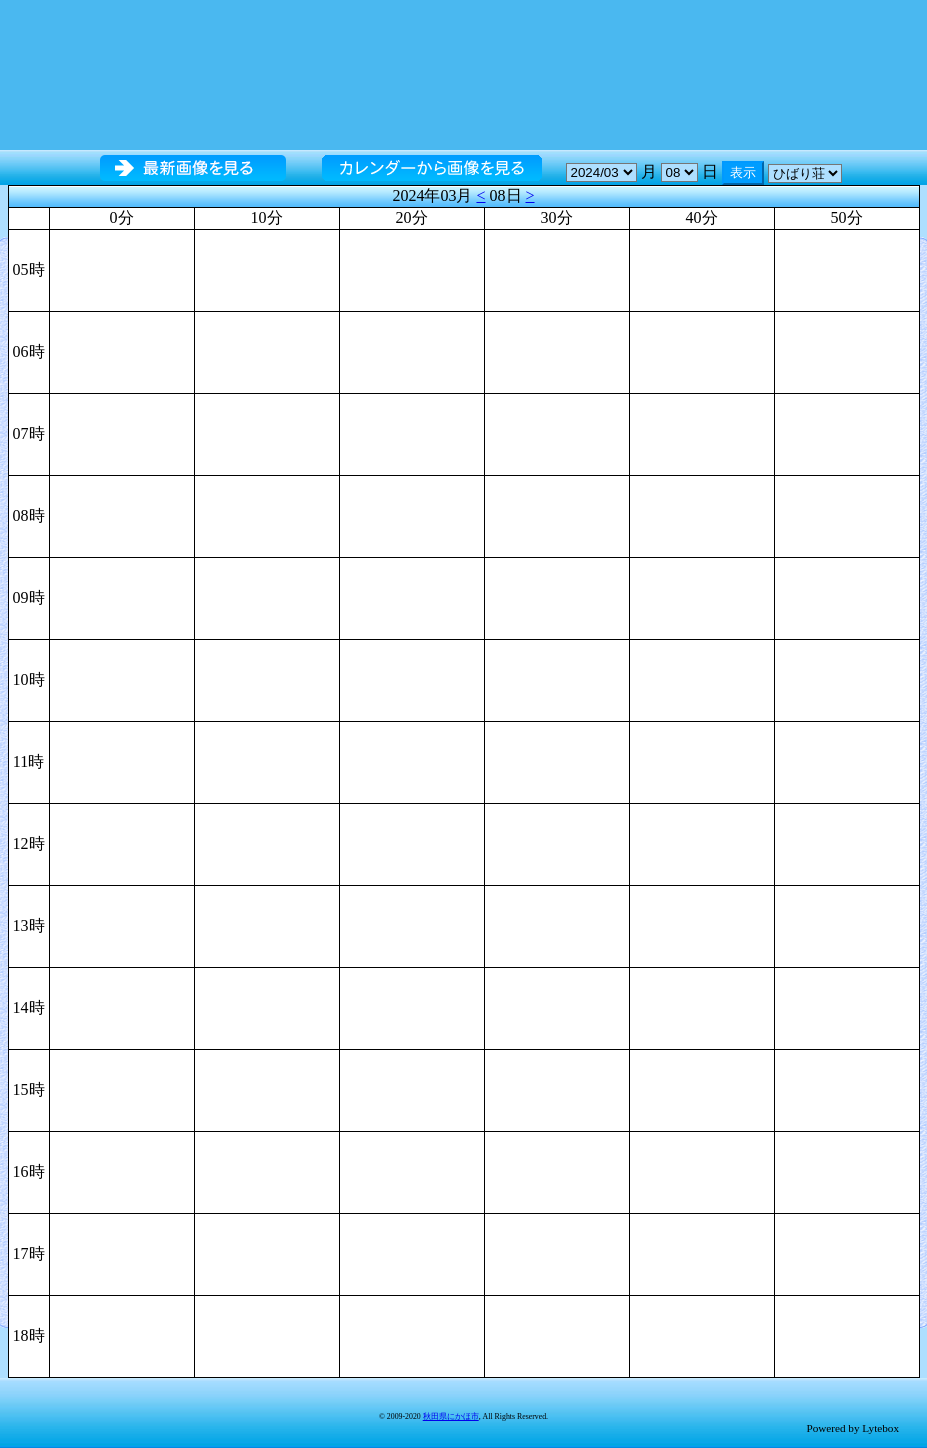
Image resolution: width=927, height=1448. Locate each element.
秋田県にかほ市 (451, 1416)
